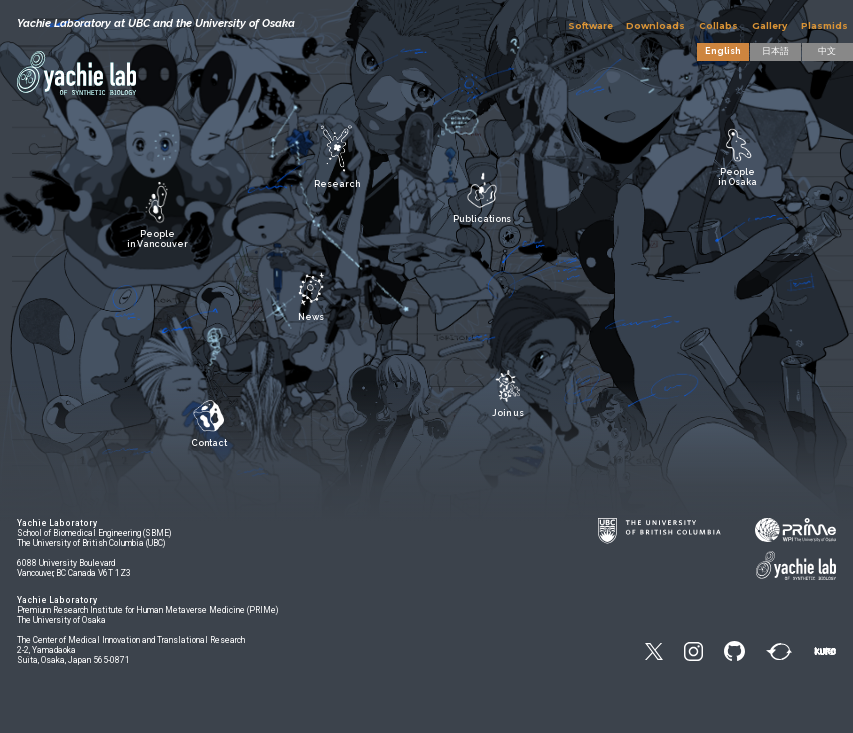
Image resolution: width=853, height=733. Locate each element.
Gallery (769, 25)
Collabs (718, 25)
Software (590, 25)
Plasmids (824, 25)
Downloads (655, 25)
